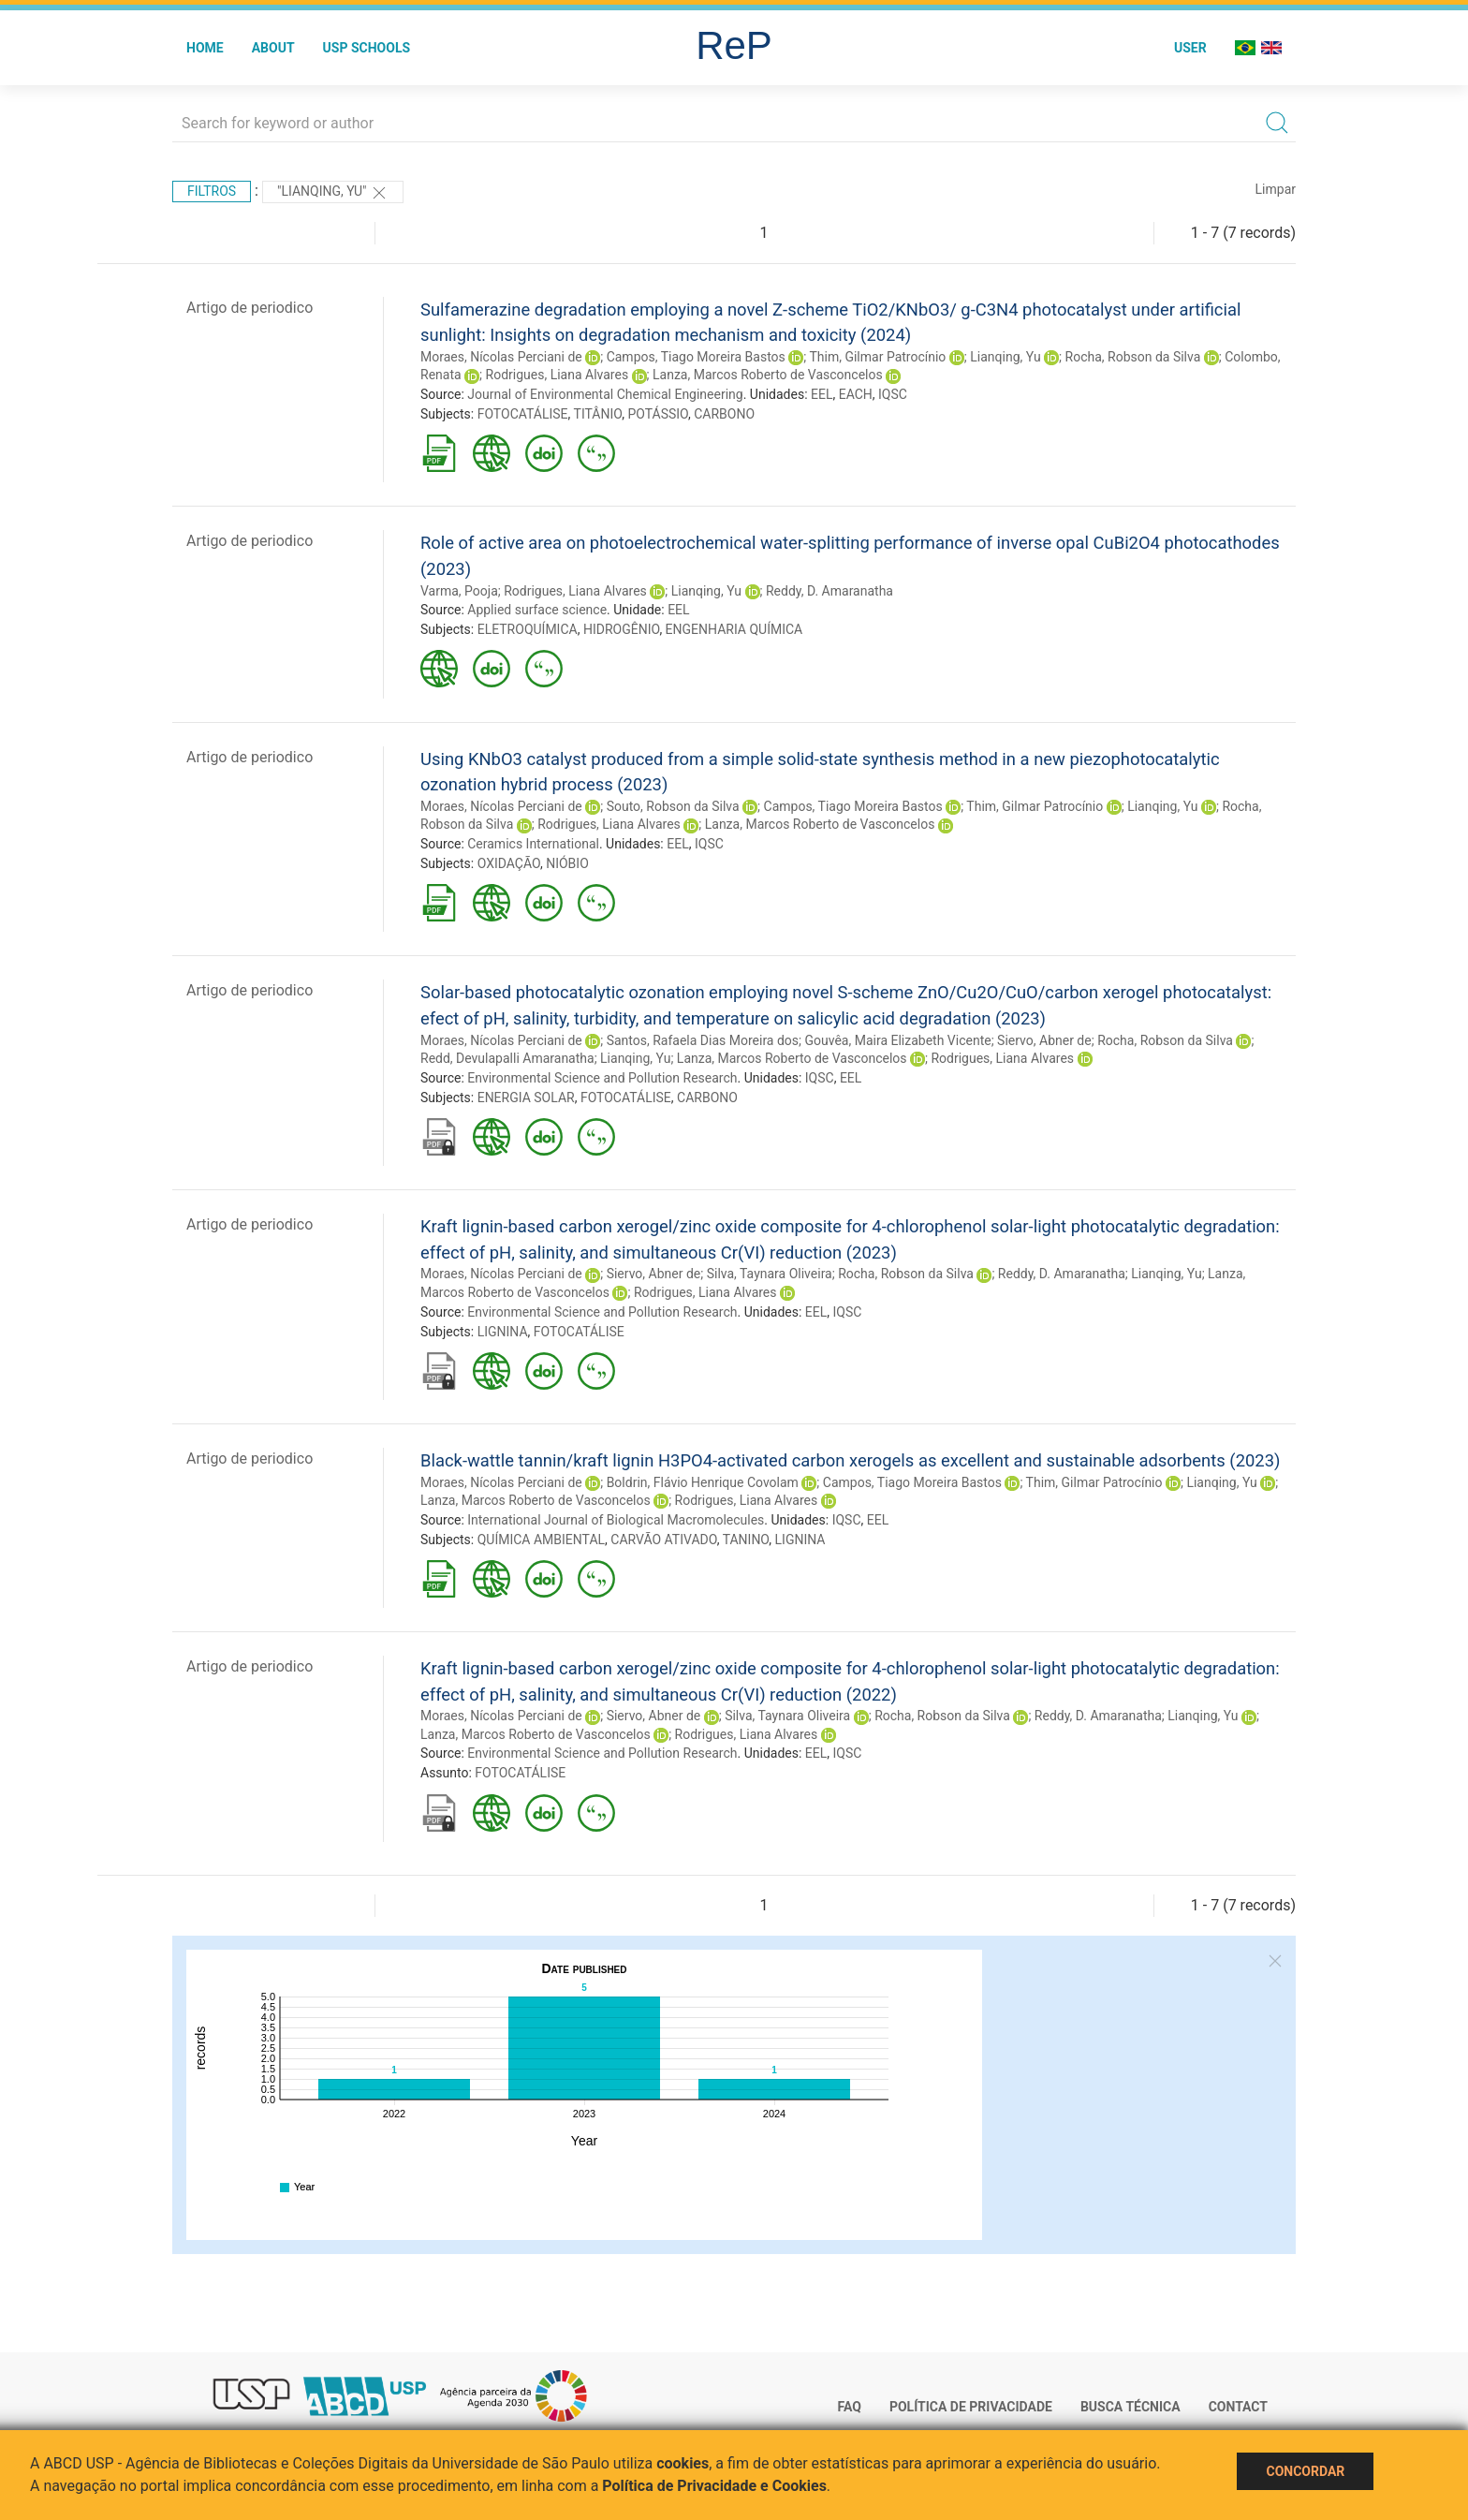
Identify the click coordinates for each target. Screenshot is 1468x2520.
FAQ (849, 2406)
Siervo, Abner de (1044, 1040)
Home (205, 47)
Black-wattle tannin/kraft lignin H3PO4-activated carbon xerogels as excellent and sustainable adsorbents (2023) (850, 1460)
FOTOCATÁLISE (522, 413)
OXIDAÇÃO (508, 863)
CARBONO (724, 413)
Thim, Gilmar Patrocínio (877, 356)
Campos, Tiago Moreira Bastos (696, 356)
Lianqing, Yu (1005, 356)
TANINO (746, 1539)
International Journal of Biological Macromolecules (615, 1519)
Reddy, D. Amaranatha (829, 590)
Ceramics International (533, 843)
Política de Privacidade (970, 2406)
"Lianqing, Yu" (333, 193)
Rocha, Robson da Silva (1133, 356)
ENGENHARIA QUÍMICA (734, 629)
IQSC (892, 394)
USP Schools (367, 47)
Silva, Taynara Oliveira (769, 1273)
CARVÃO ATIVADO (663, 1539)
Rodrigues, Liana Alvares (557, 374)
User (1190, 47)
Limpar (1275, 189)
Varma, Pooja (459, 590)
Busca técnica (1130, 2406)
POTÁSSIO (657, 413)
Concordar (1305, 2471)
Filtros (211, 191)
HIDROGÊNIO (621, 629)
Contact (1238, 2406)
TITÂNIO (598, 413)
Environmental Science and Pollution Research (602, 1077)
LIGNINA (502, 1331)
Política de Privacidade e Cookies (714, 2486)
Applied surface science (537, 609)
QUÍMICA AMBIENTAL (541, 1539)
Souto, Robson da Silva (673, 806)
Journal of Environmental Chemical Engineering (604, 394)
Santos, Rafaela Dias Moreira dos (703, 1040)
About (273, 47)
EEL (821, 394)
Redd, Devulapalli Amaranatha (507, 1058)
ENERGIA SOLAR (526, 1097)
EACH (856, 394)
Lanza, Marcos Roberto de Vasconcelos (768, 374)
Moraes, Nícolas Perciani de (501, 356)
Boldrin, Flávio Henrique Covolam (703, 1482)
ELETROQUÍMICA (527, 629)
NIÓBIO (567, 863)
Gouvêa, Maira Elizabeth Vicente (897, 1040)
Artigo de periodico (249, 308)
